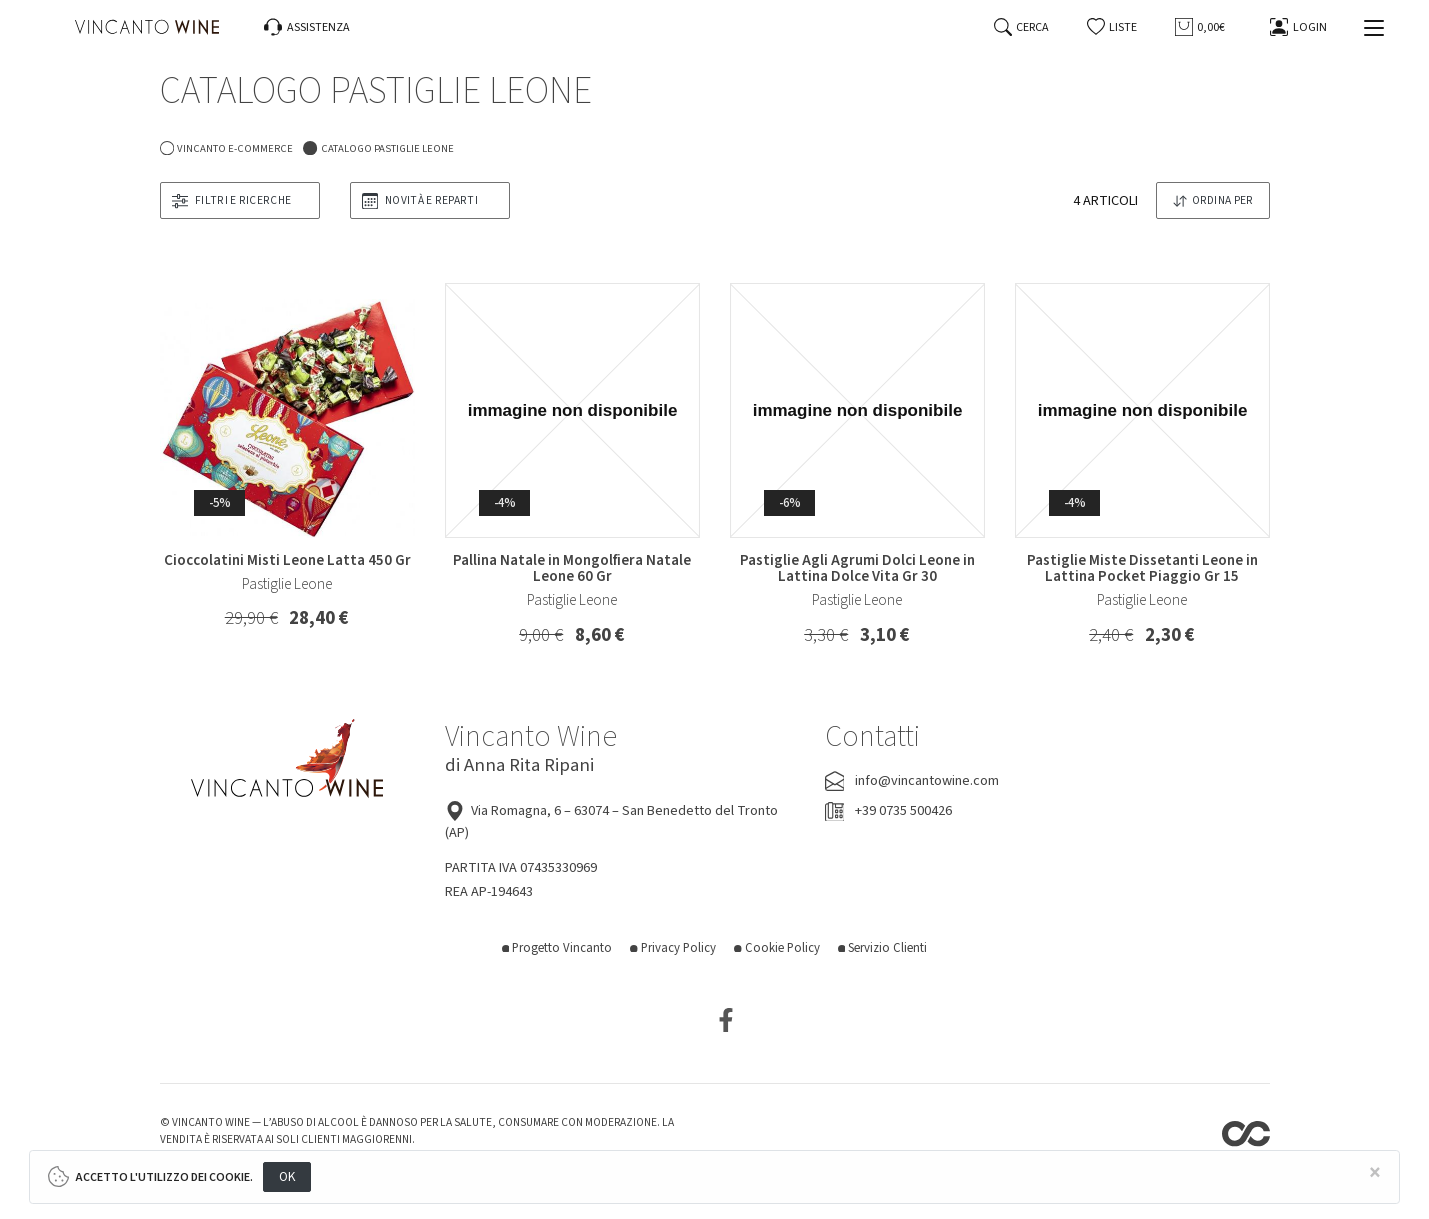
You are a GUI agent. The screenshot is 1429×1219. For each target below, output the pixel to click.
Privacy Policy (673, 948)
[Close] (1375, 1173)
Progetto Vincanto (557, 948)
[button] (1112, 27)
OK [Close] (287, 1176)
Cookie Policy (777, 948)
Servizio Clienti (883, 948)
